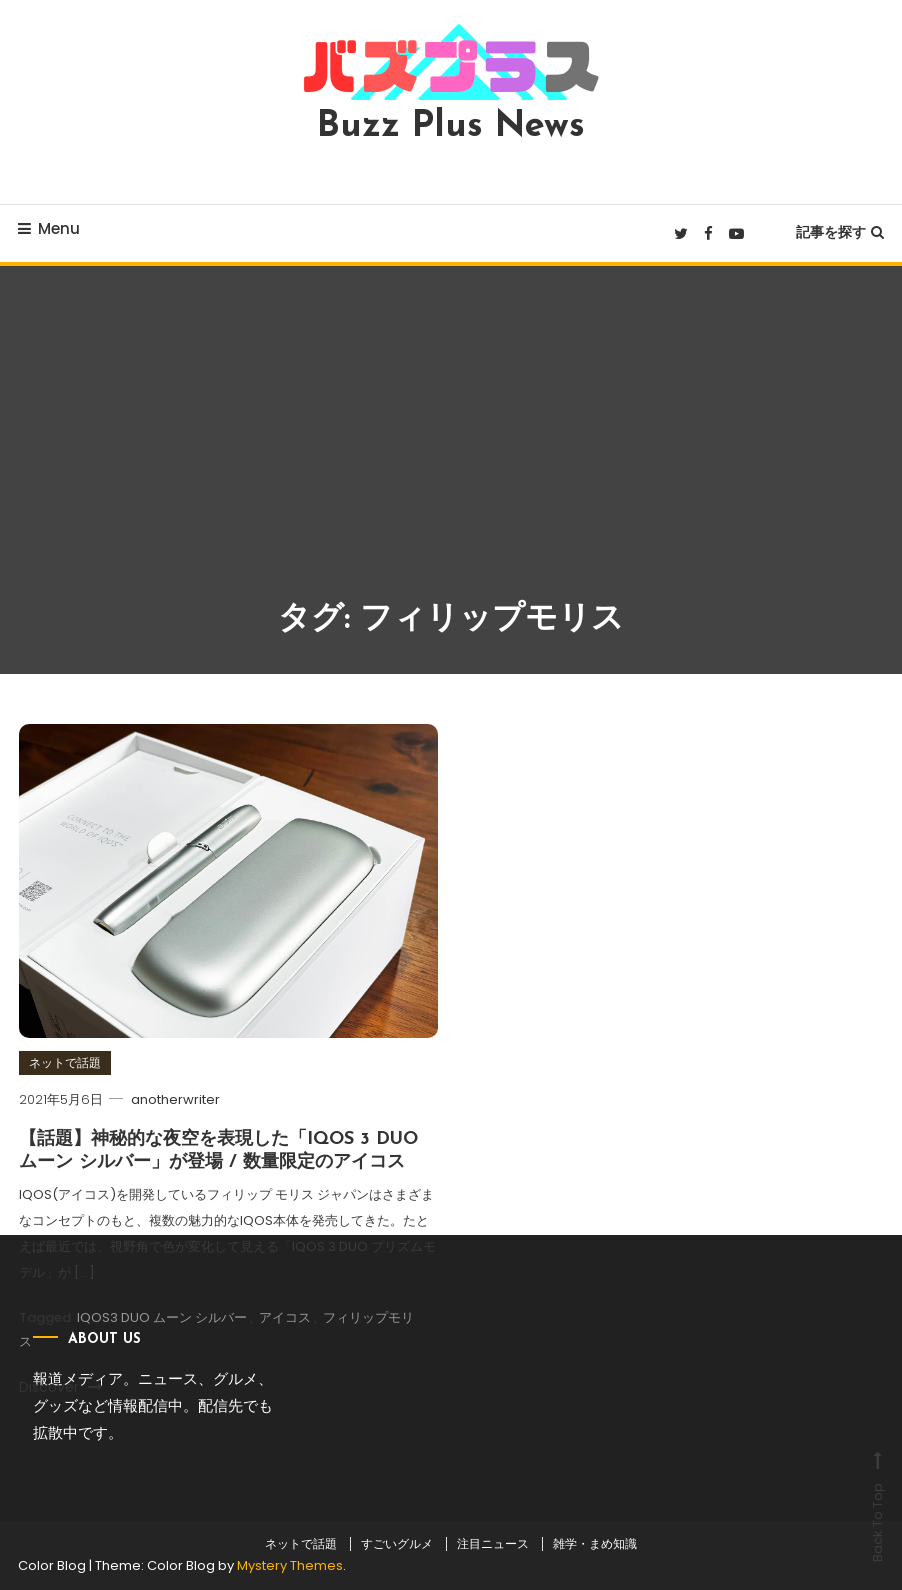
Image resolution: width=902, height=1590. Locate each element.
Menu (49, 228)
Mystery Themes (290, 1565)
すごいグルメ (397, 1544)
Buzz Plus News (451, 127)
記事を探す (840, 232)
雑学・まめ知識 (595, 1544)
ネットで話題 (65, 1062)
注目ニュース (493, 1544)
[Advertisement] (451, 446)
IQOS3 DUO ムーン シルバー (162, 1317)
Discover (60, 1387)
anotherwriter (175, 1099)
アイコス (285, 1317)
